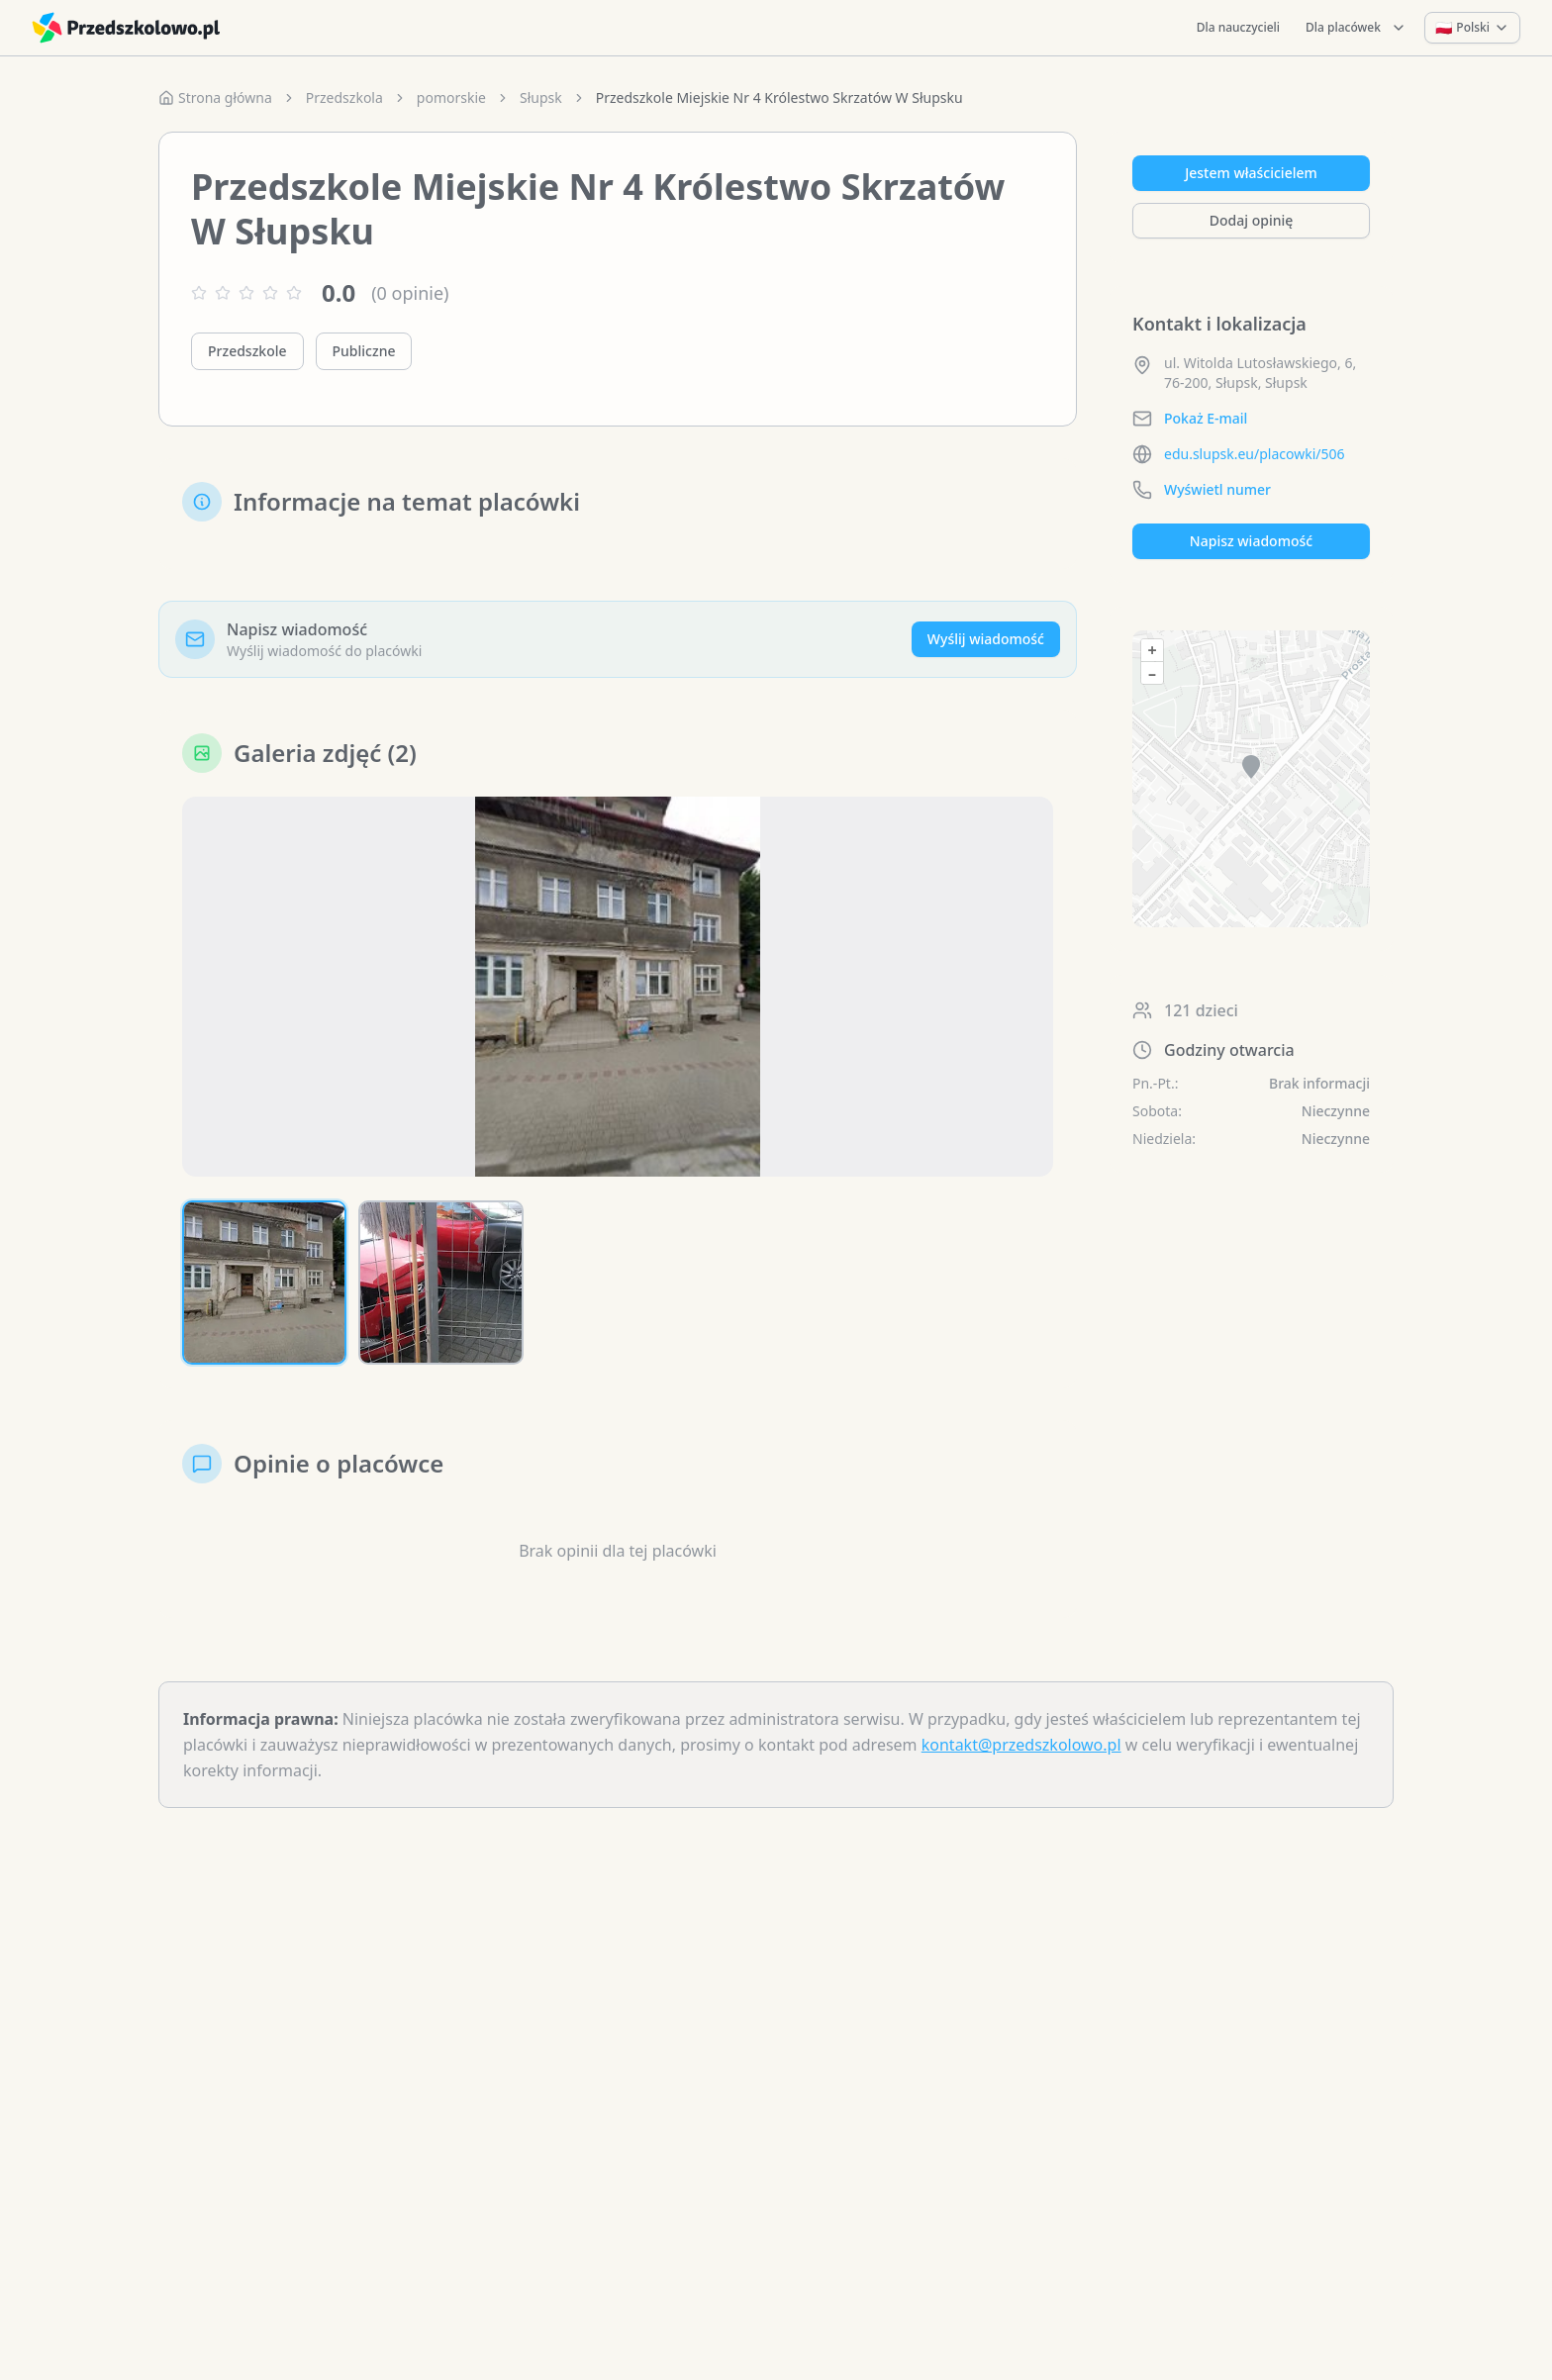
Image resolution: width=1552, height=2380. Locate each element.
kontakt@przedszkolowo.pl (1021, 1745)
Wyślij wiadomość (985, 638)
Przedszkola (344, 97)
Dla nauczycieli (1238, 27)
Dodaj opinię (1251, 220)
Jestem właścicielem (1251, 172)
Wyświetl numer (1217, 489)
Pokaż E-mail (1205, 418)
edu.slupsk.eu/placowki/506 (1254, 453)
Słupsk (541, 97)
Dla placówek (1356, 27)
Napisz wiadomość (1251, 540)
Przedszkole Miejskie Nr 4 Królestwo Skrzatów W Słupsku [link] (779, 97)
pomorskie (451, 97)
